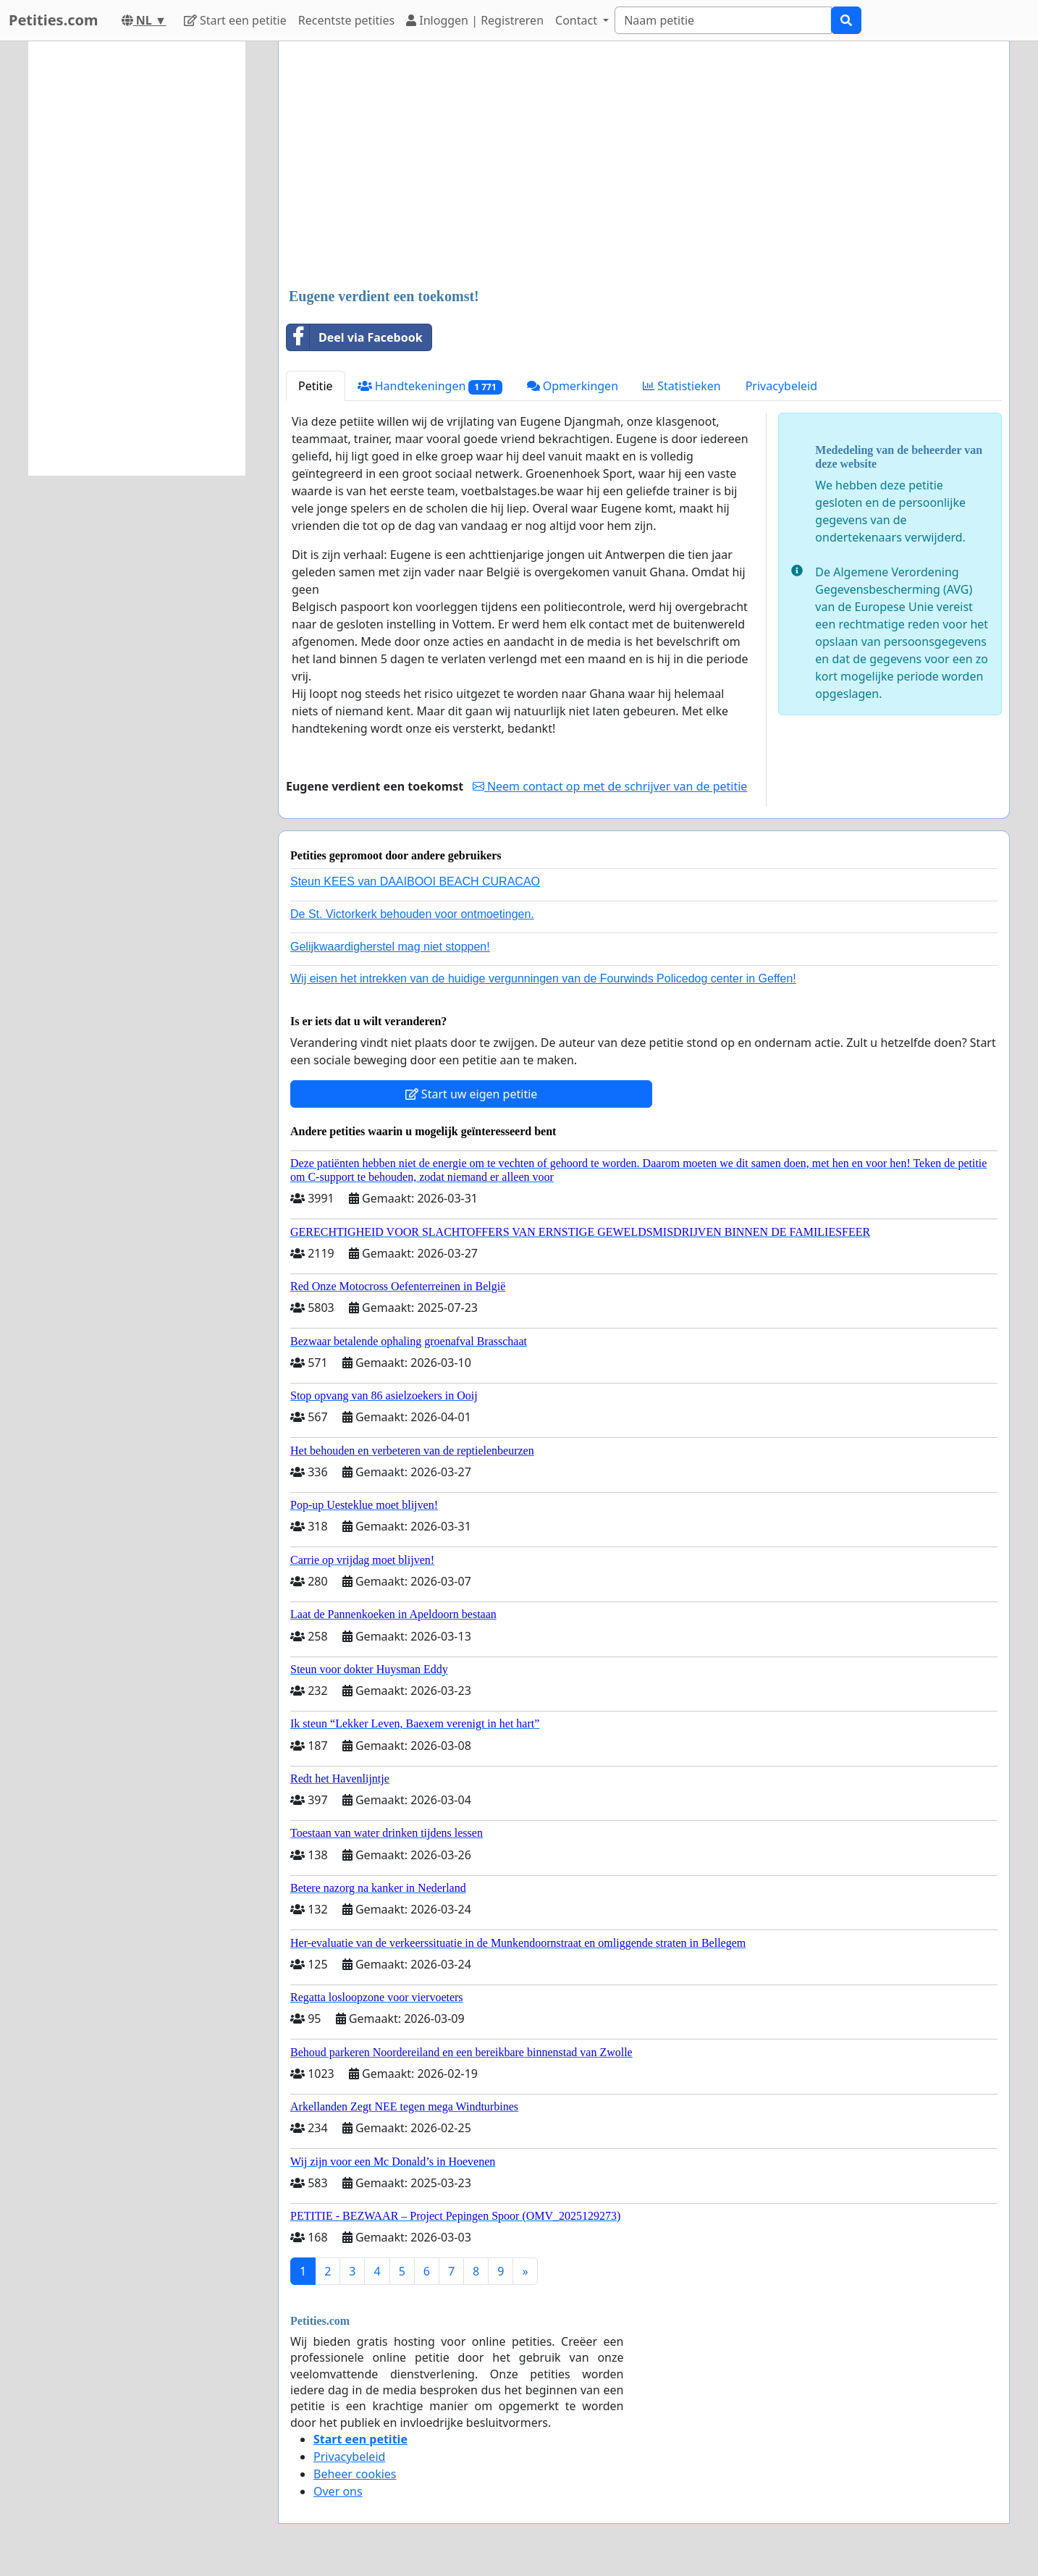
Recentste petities (346, 20)
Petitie (315, 386)
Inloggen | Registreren (475, 20)
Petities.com (53, 20)
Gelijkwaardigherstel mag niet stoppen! (390, 946)
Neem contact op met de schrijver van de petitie (610, 786)
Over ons (338, 2491)
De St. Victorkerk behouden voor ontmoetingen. (412, 914)
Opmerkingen (572, 386)
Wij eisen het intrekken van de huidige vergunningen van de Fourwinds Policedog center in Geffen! (543, 978)
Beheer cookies (355, 2474)
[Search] (723, 20)
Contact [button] (577, 20)
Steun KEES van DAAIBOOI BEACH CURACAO (415, 881)
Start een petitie (235, 20)
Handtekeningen (430, 386)
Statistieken (682, 386)
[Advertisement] (644, 165)
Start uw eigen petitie (471, 1094)
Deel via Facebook (355, 337)
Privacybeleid (781, 386)
